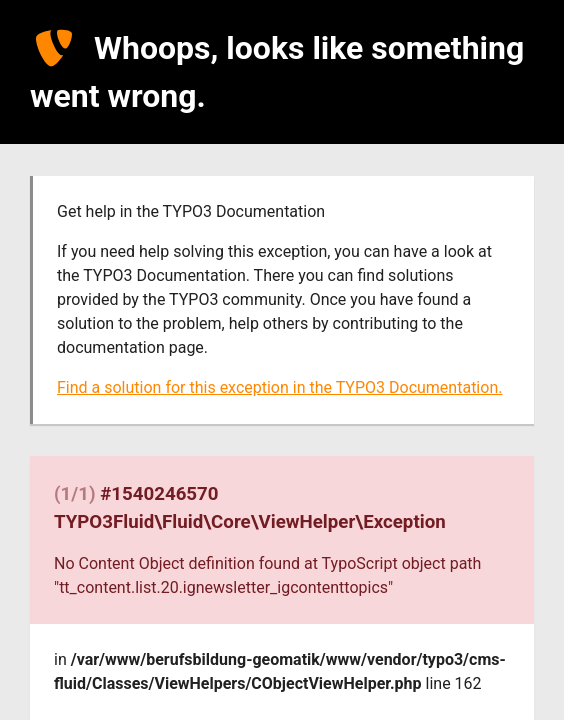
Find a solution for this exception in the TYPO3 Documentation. (279, 387)
